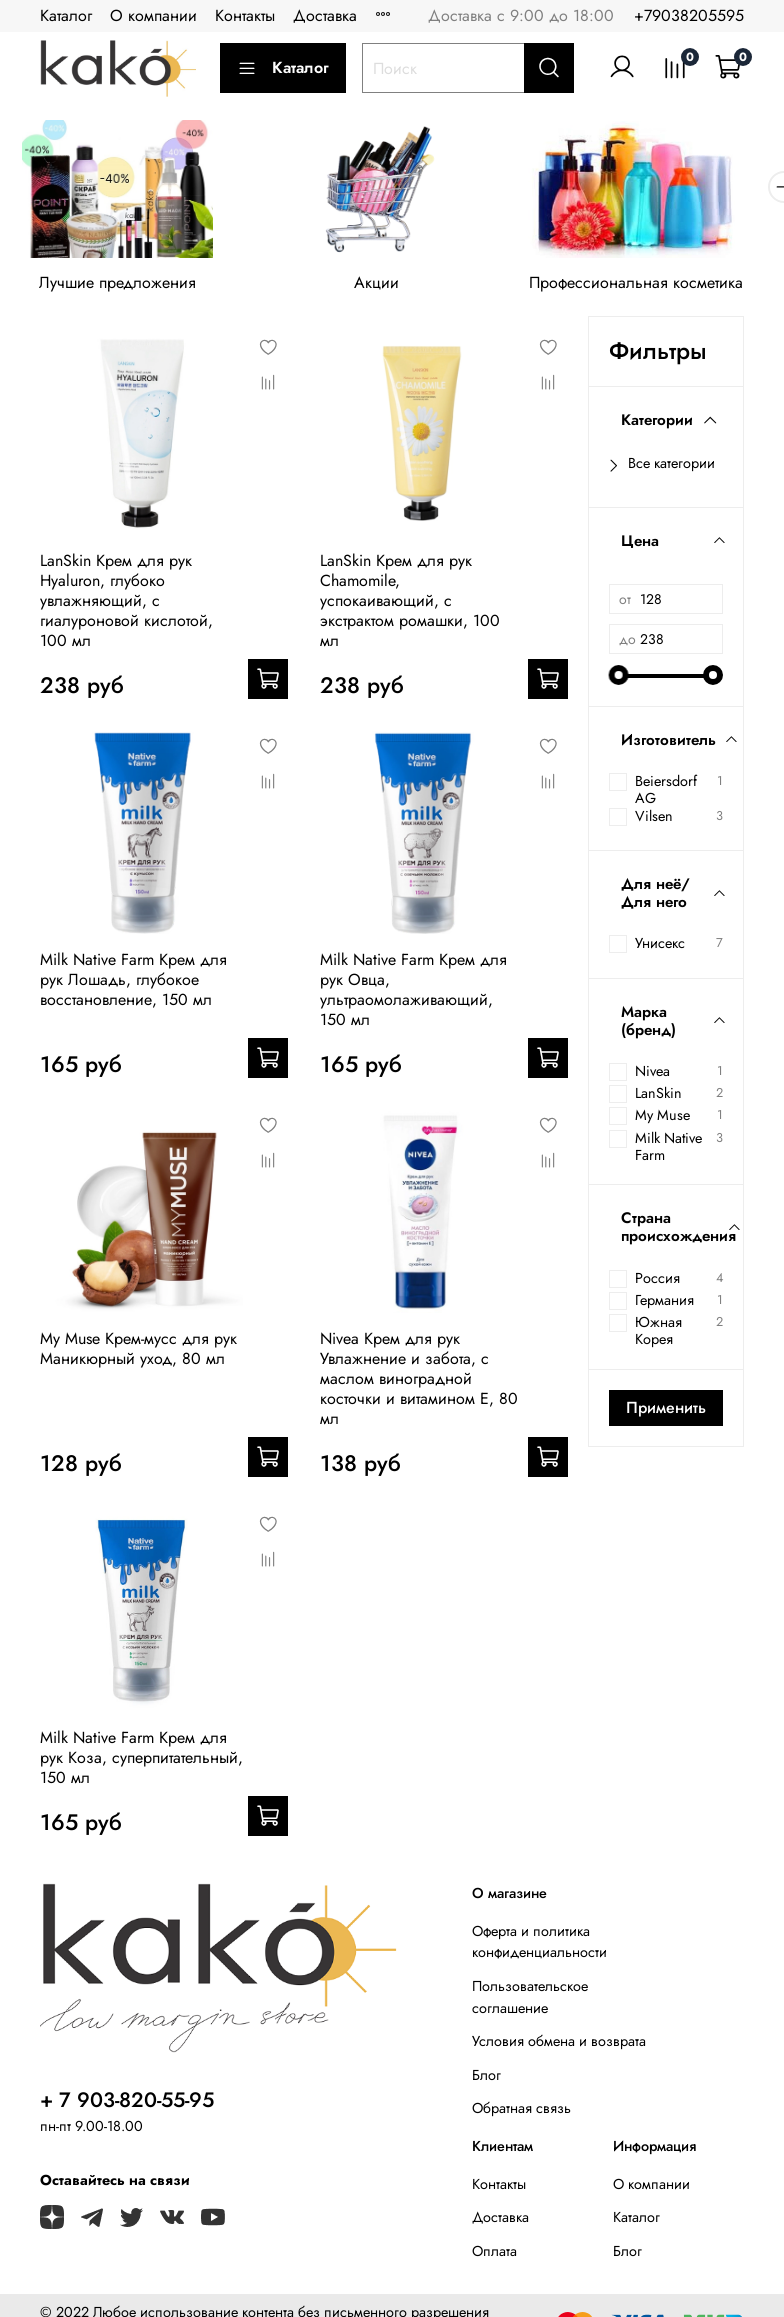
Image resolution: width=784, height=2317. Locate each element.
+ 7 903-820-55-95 (127, 2106)
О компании (153, 15)
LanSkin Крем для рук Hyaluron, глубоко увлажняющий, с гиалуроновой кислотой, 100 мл (126, 606)
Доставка (325, 15)
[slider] (619, 681)
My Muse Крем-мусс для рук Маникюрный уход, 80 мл (138, 1354)
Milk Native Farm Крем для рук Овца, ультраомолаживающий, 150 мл (413, 995)
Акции (391, 289)
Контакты (245, 15)
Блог (486, 2081)
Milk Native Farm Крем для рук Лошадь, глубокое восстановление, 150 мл (133, 985)
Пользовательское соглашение (530, 2003)
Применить (666, 1412)
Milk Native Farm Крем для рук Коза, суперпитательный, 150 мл (141, 1763)
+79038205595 (689, 15)
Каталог (66, 15)
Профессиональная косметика (661, 289)
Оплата (494, 2257)
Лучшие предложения (122, 289)
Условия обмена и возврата (559, 2047)
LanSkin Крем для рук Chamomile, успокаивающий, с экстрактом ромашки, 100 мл (410, 606)
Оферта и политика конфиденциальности (539, 1948)
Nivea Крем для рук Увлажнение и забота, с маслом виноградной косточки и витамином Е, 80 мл (419, 1384)
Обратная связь (521, 2114)
